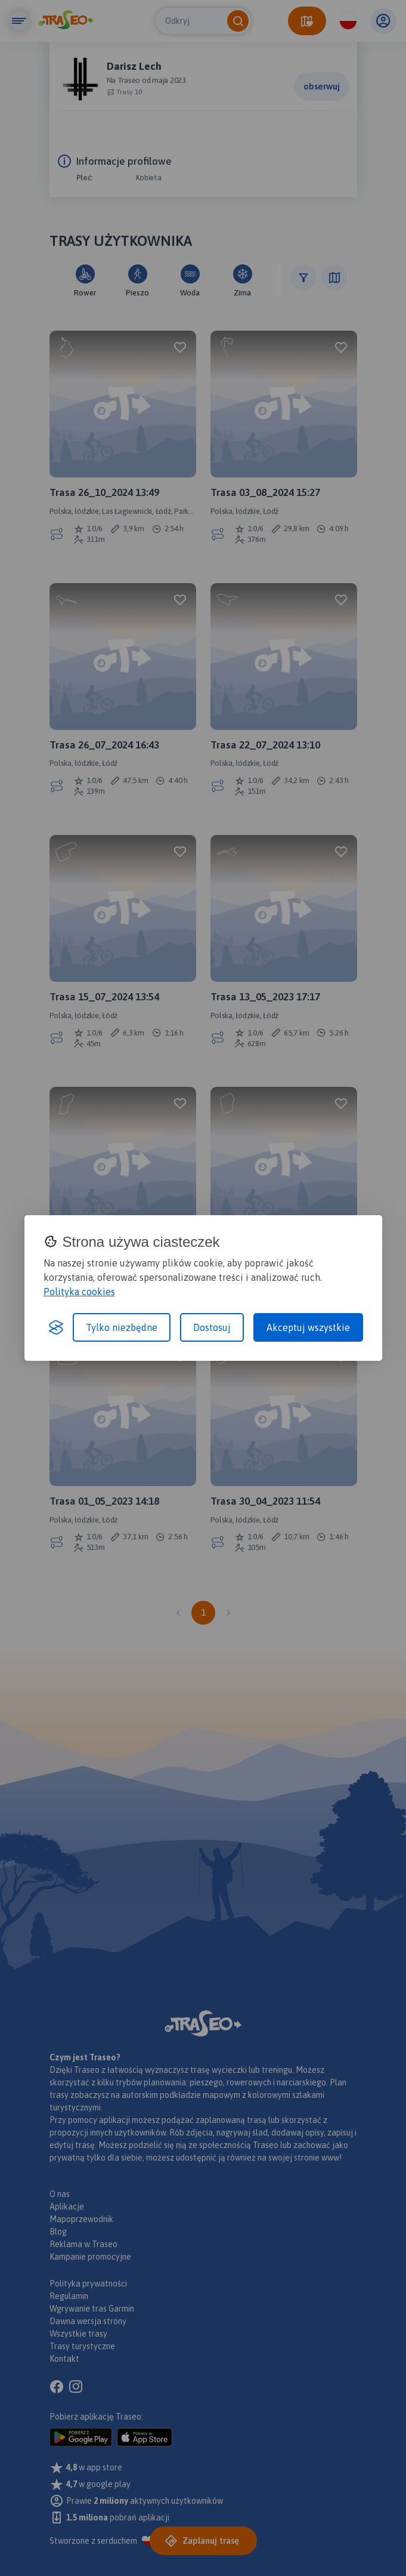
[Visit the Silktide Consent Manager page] (56, 1327)
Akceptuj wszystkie (308, 1327)
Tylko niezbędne (121, 1327)
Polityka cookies (79, 1291)
